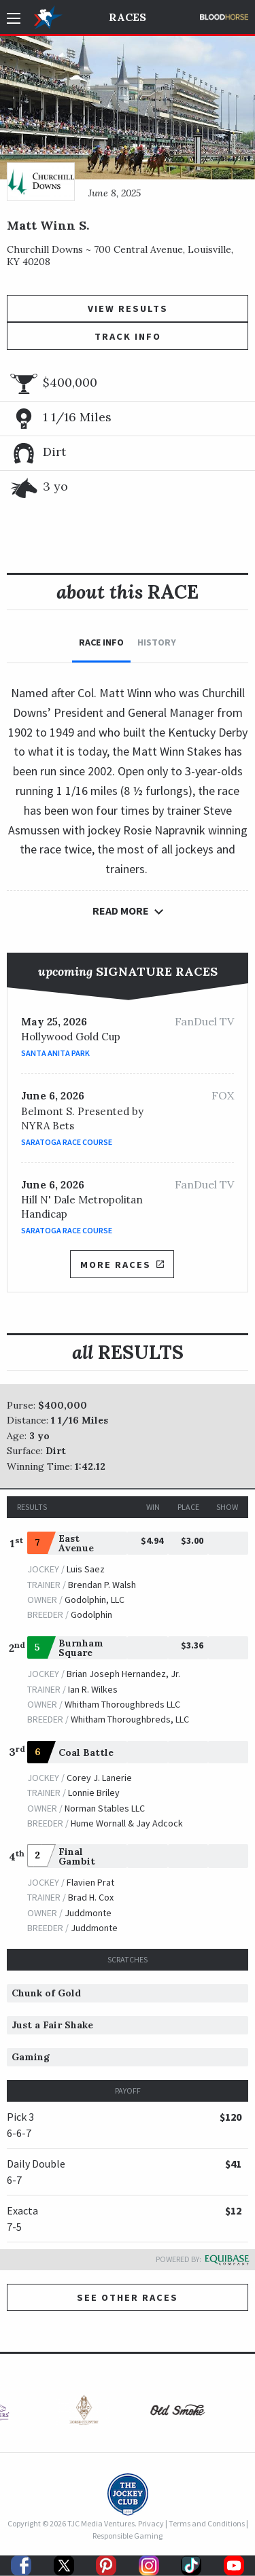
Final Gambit (76, 1856)
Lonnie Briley (94, 1792)
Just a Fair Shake (52, 2025)
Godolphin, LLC (94, 1599)
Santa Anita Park (55, 1053)
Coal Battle (86, 1752)
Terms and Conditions (207, 2523)
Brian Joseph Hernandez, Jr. (123, 1674)
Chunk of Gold (46, 1993)
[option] (81, 2413)
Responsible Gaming (127, 2535)
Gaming (31, 2057)
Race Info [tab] (101, 642)
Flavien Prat (90, 1882)
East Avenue (76, 1543)
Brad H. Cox (91, 1897)
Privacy (151, 2523)
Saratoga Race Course (66, 1142)
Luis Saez (86, 1569)
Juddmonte (88, 1913)
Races (127, 17)
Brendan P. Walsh (102, 1584)
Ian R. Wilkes (93, 1689)
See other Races (127, 2297)
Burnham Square (80, 1648)
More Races (121, 1264)
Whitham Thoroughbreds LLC (122, 1704)
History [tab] (156, 642)
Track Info (128, 336)
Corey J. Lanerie (99, 1777)
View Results (128, 308)
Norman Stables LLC (105, 1808)
